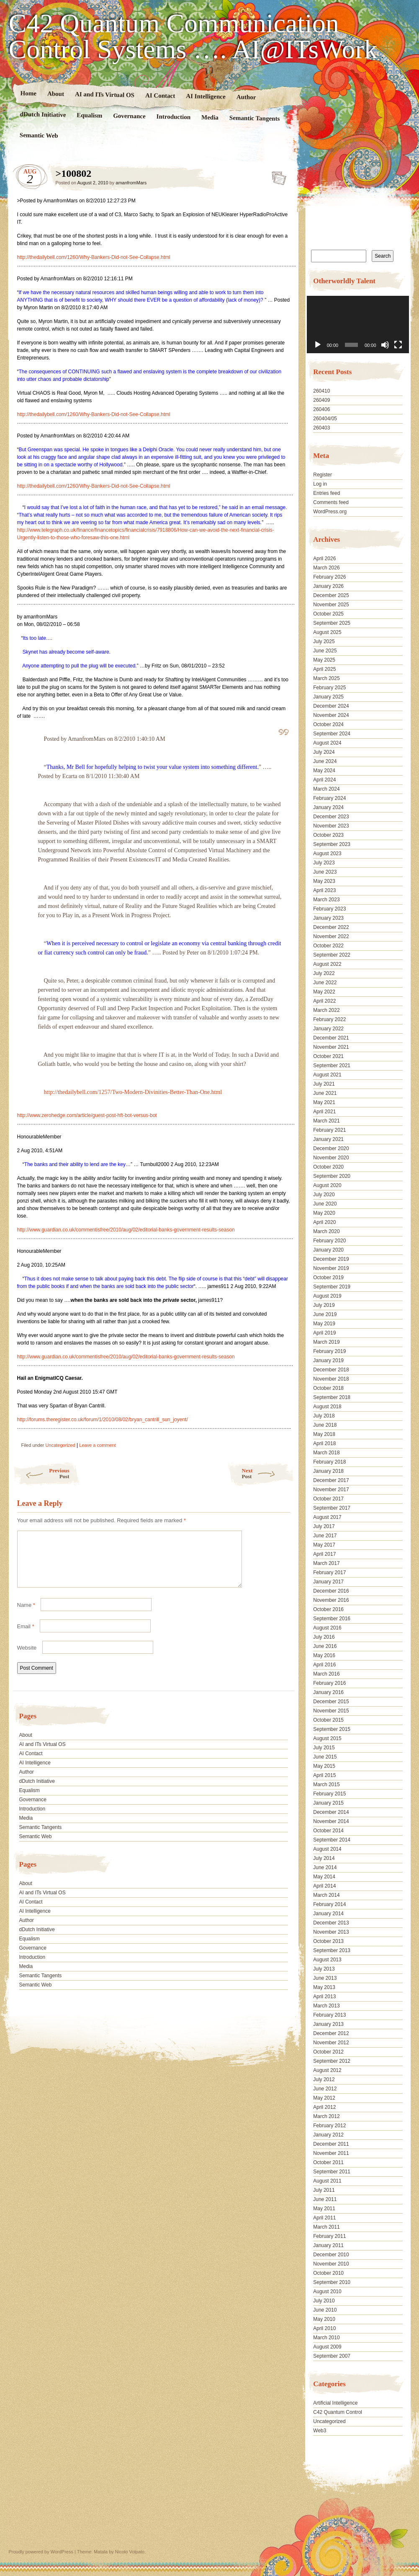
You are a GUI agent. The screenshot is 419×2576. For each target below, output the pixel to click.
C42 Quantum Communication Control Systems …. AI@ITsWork (193, 36)
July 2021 (323, 1084)
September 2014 (331, 1840)
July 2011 (323, 2190)
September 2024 (331, 734)
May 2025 (324, 660)
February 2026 (329, 577)
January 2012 (328, 2135)
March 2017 (326, 1563)
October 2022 (328, 946)
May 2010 (324, 2319)
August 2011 (327, 2181)
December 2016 (331, 1591)
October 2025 (328, 614)
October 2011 (328, 2162)
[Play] (318, 345)
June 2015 (325, 1757)
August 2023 (327, 853)
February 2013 (329, 2015)
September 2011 (331, 2172)
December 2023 (331, 817)
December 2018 (331, 1370)
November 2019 (331, 1268)
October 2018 (328, 1388)
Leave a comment (97, 1445)
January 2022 (328, 1029)
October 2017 (328, 1499)
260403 (321, 428)
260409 (321, 400)
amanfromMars (131, 182)
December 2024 (331, 706)
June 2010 (325, 2310)
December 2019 (331, 1259)
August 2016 (327, 1628)
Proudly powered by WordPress (41, 2551)
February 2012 (329, 2126)
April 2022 (324, 1001)
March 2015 (326, 1784)
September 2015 (331, 1729)
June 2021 (325, 1093)
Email (25, 1636)
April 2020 (324, 1222)
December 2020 (331, 1148)
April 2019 (324, 1333)
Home (28, 93)
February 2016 (329, 1683)
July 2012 (323, 2079)
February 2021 (329, 1130)
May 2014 (324, 1877)
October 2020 (328, 1167)
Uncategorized (60, 1445)
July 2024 (323, 752)
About (55, 93)
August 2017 (327, 1517)
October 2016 (328, 1609)
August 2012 (327, 2070)
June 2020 (325, 1204)
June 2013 (325, 1978)
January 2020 (328, 1250)
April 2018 (324, 1443)
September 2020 (331, 1176)
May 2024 (324, 770)
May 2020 (324, 1213)
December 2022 (331, 927)
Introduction (173, 116)
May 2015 (324, 1766)
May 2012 (324, 2098)
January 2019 (328, 1360)
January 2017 (328, 1582)
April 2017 (324, 1554)
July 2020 (323, 1194)
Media (209, 117)
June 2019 (325, 1314)
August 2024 (327, 743)
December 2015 (331, 1701)
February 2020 (329, 1241)
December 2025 (331, 595)
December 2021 (331, 1038)
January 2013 (328, 2024)
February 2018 (329, 1462)
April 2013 (324, 1996)
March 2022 (326, 1010)
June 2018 (325, 1425)
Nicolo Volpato (129, 2551)
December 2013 (331, 1923)
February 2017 (329, 1572)
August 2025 (327, 632)
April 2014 (324, 1886)
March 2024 (326, 789)
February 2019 (329, 1351)
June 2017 (325, 1536)
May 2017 (324, 1545)
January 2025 (328, 697)
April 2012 (324, 2107)
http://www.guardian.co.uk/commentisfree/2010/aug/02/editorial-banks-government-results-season (126, 1230)
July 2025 (323, 641)
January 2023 (328, 918)
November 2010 (331, 2264)
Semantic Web (38, 135)
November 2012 (331, 2043)
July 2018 (323, 1416)
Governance (129, 115)
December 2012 (331, 2033)
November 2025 (331, 605)
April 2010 (324, 2328)
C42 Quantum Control (337, 2412)
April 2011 (324, 2218)
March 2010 (326, 2338)
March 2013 (326, 2006)
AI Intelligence (206, 96)
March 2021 (326, 1121)
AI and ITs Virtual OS (104, 94)
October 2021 (328, 1056)
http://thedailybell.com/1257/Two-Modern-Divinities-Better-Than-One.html (133, 1092)
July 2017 (323, 1526)
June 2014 (325, 1867)
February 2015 (329, 1794)
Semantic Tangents (254, 118)
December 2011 (331, 2144)
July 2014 (323, 1858)
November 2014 (331, 1821)
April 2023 (324, 890)
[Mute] (385, 345)
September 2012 (331, 2061)
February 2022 (329, 1019)
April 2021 (324, 1112)
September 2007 (331, 2356)
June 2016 (325, 1646)
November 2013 (331, 1932)
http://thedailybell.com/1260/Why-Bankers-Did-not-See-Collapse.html (93, 257)
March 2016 (326, 1674)
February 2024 (329, 798)
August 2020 (327, 1185)
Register (322, 475)
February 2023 (329, 909)
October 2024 (328, 724)
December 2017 (331, 1480)
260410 (321, 391)
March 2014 (326, 1895)
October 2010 (328, 2273)
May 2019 (324, 1324)
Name (26, 1615)
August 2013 (327, 1960)
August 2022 (327, 964)
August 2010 (327, 2291)
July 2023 (323, 863)
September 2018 (331, 1397)
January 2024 (328, 807)
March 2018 (326, 1453)
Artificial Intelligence (335, 2403)
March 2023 (326, 900)
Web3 (319, 2431)
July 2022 (323, 973)
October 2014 (328, 1831)
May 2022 (324, 992)
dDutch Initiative (43, 114)
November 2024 (331, 715)
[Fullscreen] (398, 345)
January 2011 (328, 2245)
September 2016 (331, 1619)
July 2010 (323, 2301)
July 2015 (323, 1748)
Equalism (89, 115)
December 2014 (331, 1812)
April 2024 (324, 780)
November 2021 (331, 1047)
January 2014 (328, 1913)
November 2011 (331, 2153)
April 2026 (324, 558)
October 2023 (328, 835)
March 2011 (326, 2227)
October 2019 (328, 1277)
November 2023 (331, 826)
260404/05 (325, 419)
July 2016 (323, 1637)
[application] (358, 324)
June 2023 (325, 872)
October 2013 (328, 1941)
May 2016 (324, 1655)
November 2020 (331, 1158)
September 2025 (331, 623)
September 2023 (331, 844)
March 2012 (326, 2116)
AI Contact (160, 95)
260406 (321, 409)
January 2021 (328, 1139)
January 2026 (328, 586)
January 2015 (328, 1803)
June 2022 (325, 982)
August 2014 (327, 1849)
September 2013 (331, 1950)
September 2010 (331, 2282)
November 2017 (331, 1489)
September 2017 (331, 1508)
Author (246, 97)
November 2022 (331, 936)
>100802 (276, 175)
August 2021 (327, 1075)
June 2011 (325, 2199)
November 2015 (331, 1711)
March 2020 (326, 1231)
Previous (41, 1473)
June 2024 (325, 761)
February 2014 (329, 1904)
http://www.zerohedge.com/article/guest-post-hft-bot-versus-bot (87, 1115)
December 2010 (331, 2255)
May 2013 (324, 1987)
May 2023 (324, 881)
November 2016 (331, 1600)
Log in (320, 484)
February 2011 (329, 2236)
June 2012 (325, 2089)
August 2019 (327, 1296)
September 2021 (331, 1065)
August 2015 (327, 1738)
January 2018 (328, 1471)
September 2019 (331, 1287)
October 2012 (328, 2052)
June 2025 (325, 651)
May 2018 (324, 1434)
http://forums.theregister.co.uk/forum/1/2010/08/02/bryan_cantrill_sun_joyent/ (102, 1419)
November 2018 (331, 1379)
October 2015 (328, 1720)
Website (27, 1658)
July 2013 (323, 1969)
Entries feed (326, 493)
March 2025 (326, 678)
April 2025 (324, 669)
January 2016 (328, 1692)
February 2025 (329, 688)
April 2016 (324, 1665)
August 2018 (327, 1407)
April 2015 (324, 1775)
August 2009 (327, 2347)
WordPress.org (330, 512)
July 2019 (323, 1305)
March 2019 (326, 1342)
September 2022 (331, 955)
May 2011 (324, 2208)
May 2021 (324, 1102)
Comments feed (331, 502)
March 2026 (326, 568)
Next (268, 1473)
